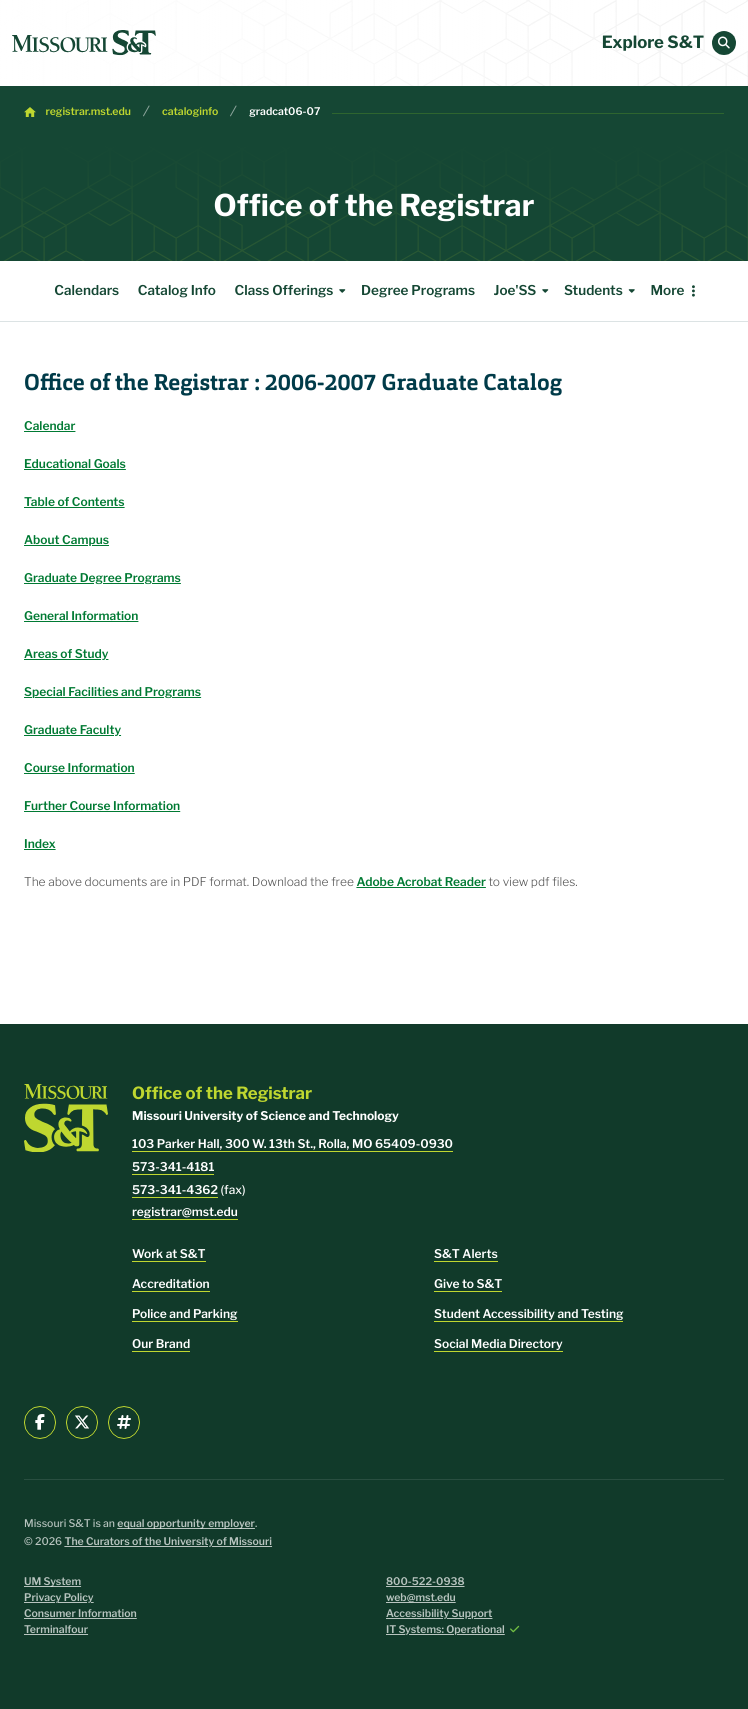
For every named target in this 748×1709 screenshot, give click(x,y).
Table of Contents (74, 501)
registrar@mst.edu (185, 1211)
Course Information (79, 767)
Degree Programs (418, 291)
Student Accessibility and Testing (528, 1313)
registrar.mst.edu (88, 111)
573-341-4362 (175, 1189)
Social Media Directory (498, 1343)
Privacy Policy (59, 1597)
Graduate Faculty (72, 729)
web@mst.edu (421, 1597)
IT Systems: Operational (445, 1629)
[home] (84, 43)
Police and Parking (185, 1313)
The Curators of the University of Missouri (168, 1541)
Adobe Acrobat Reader (420, 881)
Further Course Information (102, 805)
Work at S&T (169, 1253)
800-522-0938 (425, 1581)
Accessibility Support (439, 1613)
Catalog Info (177, 291)
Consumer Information (80, 1613)
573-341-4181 (173, 1166)
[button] (724, 43)
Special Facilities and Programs (112, 691)
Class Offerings (292, 291)
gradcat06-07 (284, 111)
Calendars (86, 291)
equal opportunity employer (186, 1523)
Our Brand (161, 1343)
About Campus (66, 539)
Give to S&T (468, 1283)
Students (602, 291)
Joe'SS (524, 291)
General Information (81, 615)
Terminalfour (56, 1629)
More (667, 291)
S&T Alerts (466, 1253)
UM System (52, 1581)
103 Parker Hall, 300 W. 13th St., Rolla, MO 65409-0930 (292, 1143)
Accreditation (171, 1283)
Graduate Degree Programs (102, 577)
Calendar (49, 425)
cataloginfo (190, 111)
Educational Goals (75, 463)
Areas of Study (66, 653)
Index (40, 843)
